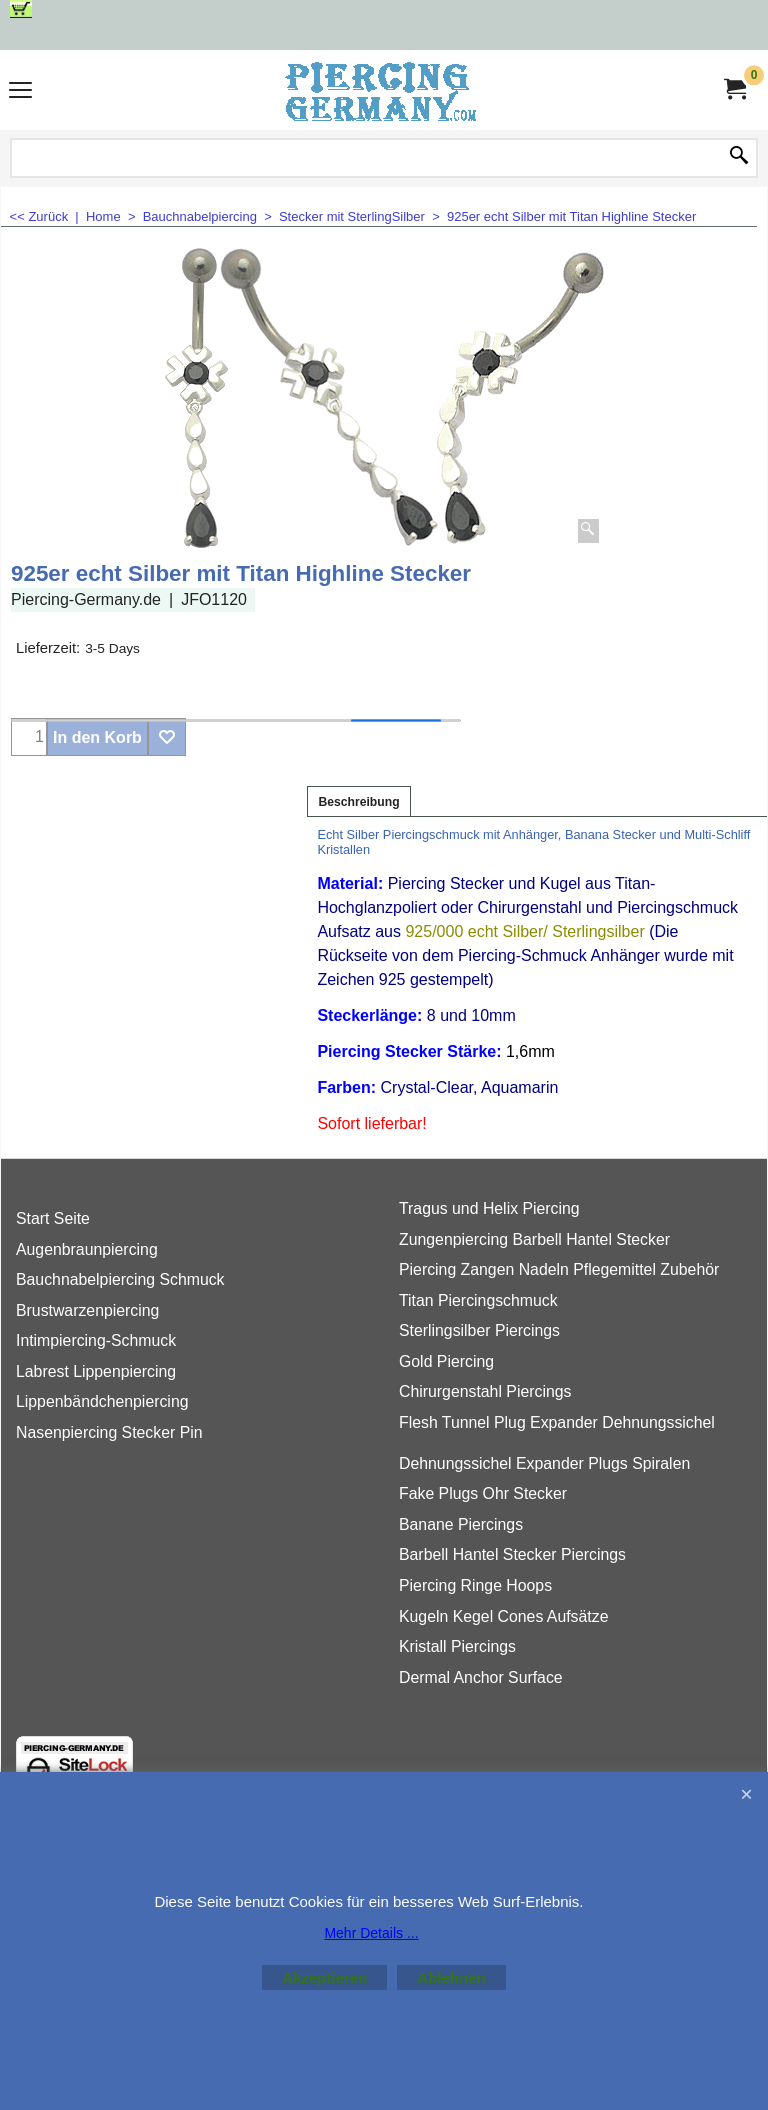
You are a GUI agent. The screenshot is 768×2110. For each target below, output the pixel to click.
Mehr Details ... (371, 1933)
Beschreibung (358, 802)
